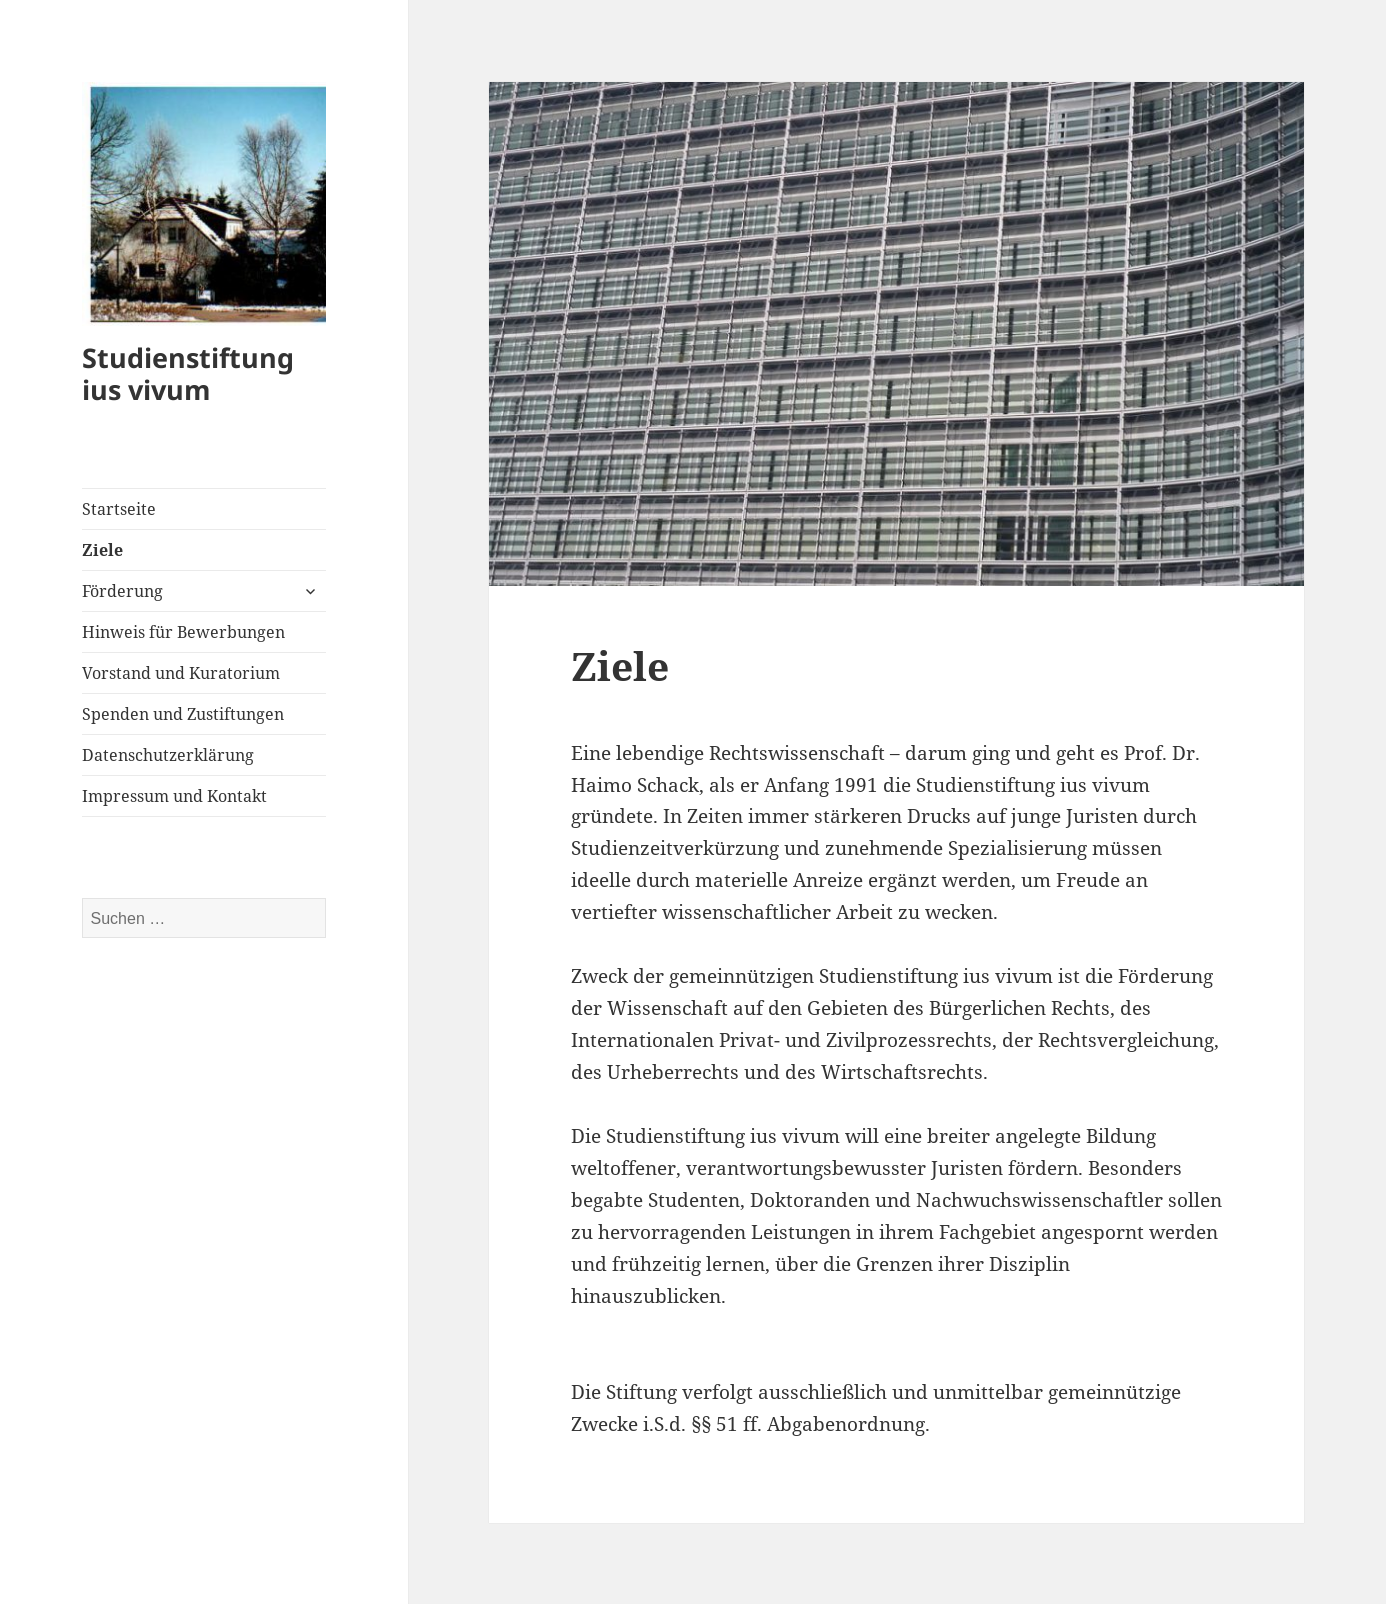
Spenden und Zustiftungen (183, 714)
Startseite (119, 509)
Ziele (102, 550)
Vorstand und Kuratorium (181, 673)
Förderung (122, 591)
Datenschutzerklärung (168, 755)
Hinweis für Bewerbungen (183, 632)
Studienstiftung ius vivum (188, 373)
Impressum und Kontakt (174, 796)
